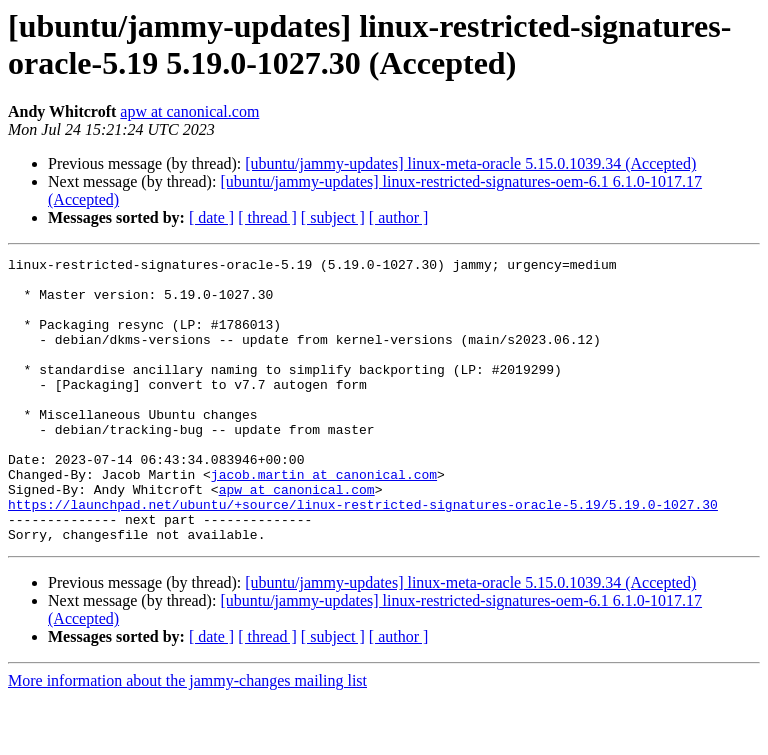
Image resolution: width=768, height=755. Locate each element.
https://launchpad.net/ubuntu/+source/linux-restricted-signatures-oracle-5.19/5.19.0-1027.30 (363, 555)
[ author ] (399, 217)
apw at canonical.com (189, 111)
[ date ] (211, 217)
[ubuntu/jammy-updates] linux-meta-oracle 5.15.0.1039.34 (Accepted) (470, 163)
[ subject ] (333, 217)
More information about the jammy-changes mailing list (187, 737)
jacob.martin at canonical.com (324, 519)
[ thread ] (267, 217)
